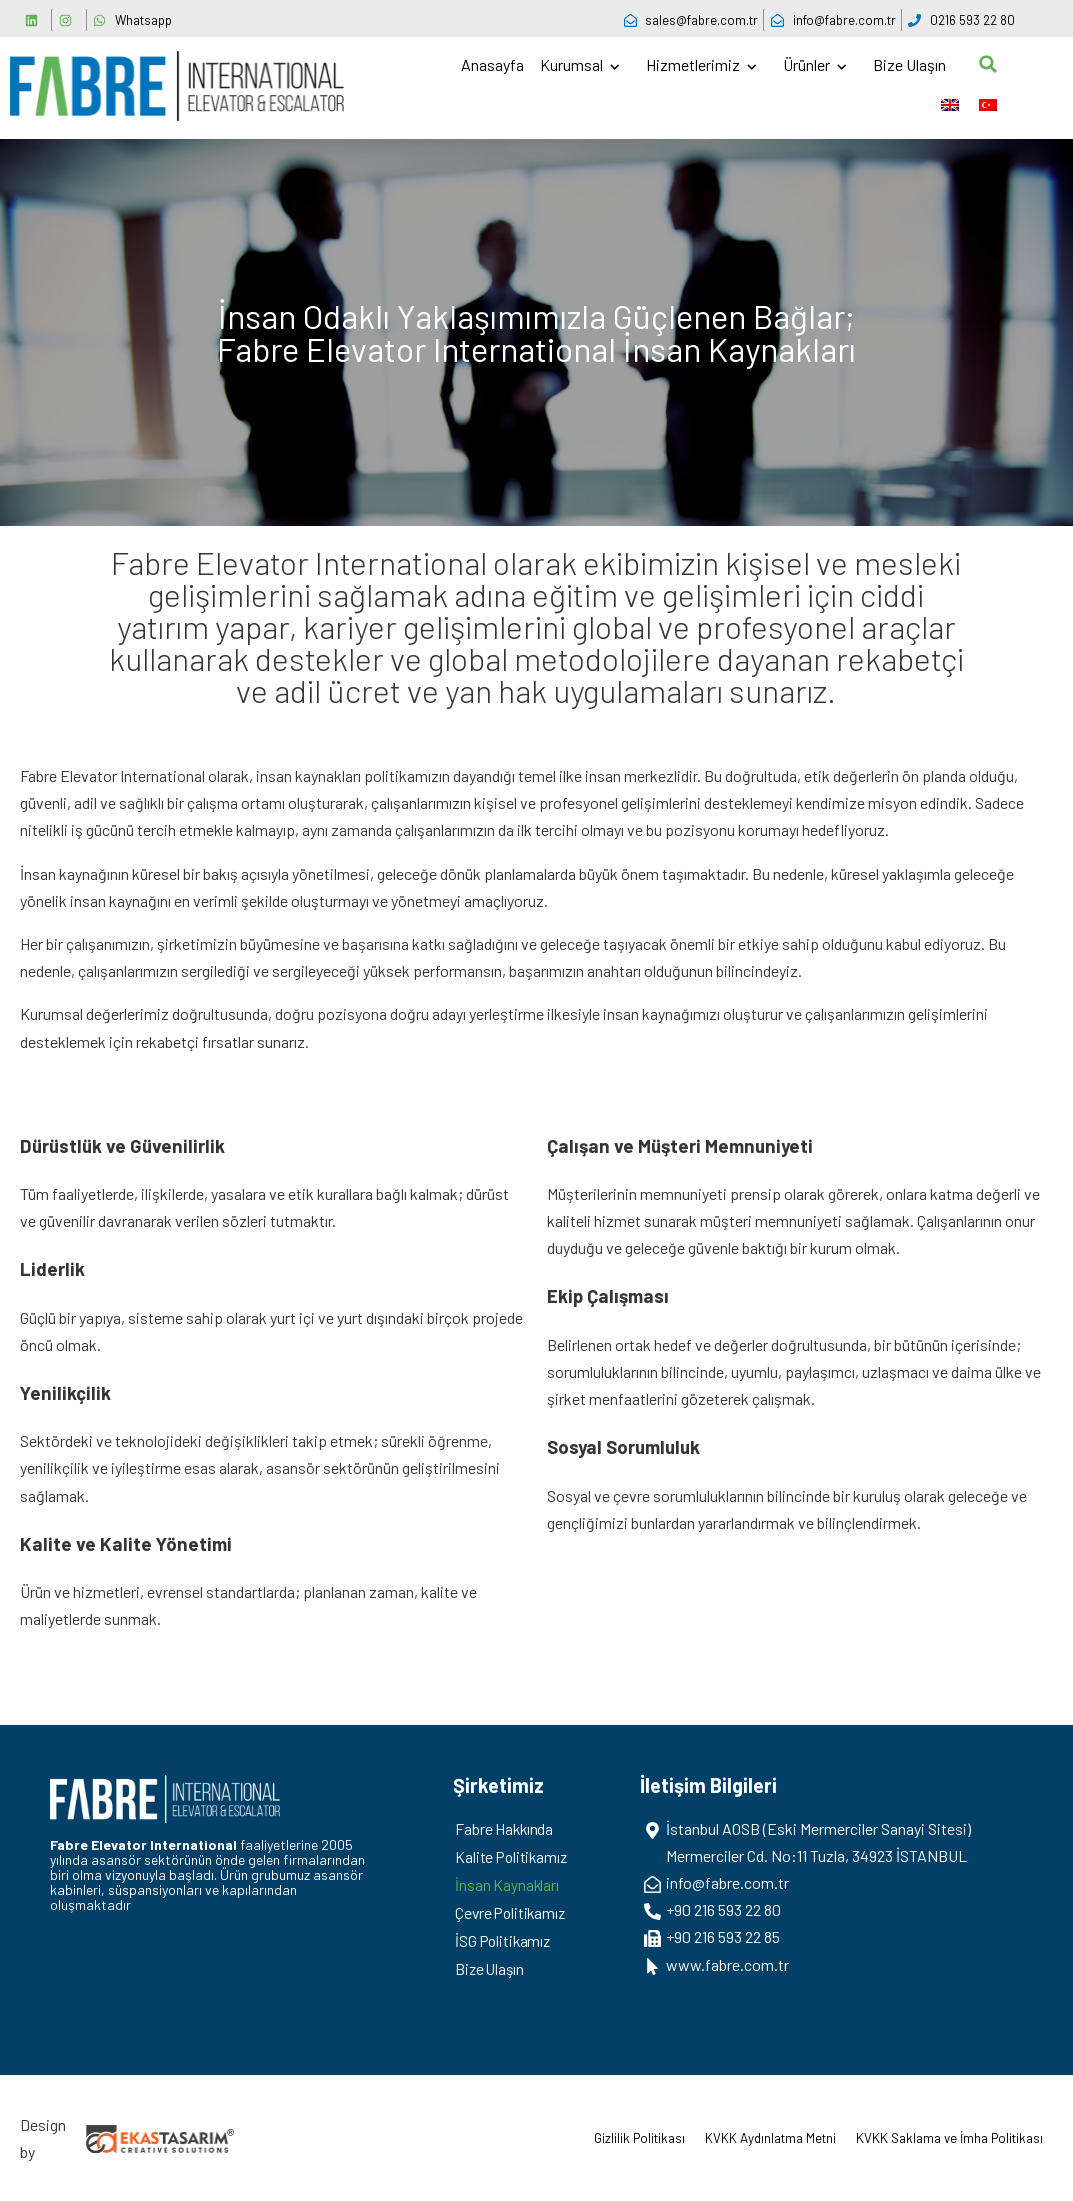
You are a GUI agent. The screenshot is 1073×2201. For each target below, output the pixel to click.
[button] (988, 64)
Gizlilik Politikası (639, 2138)
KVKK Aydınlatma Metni (770, 2138)
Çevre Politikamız (513, 1912)
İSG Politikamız (505, 1940)
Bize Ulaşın (909, 64)
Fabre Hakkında (505, 1828)
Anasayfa (492, 64)
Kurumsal (573, 64)
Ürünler (808, 64)
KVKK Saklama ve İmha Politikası (949, 2138)
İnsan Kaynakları (508, 1884)
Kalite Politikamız (514, 1856)
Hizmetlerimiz (694, 64)
